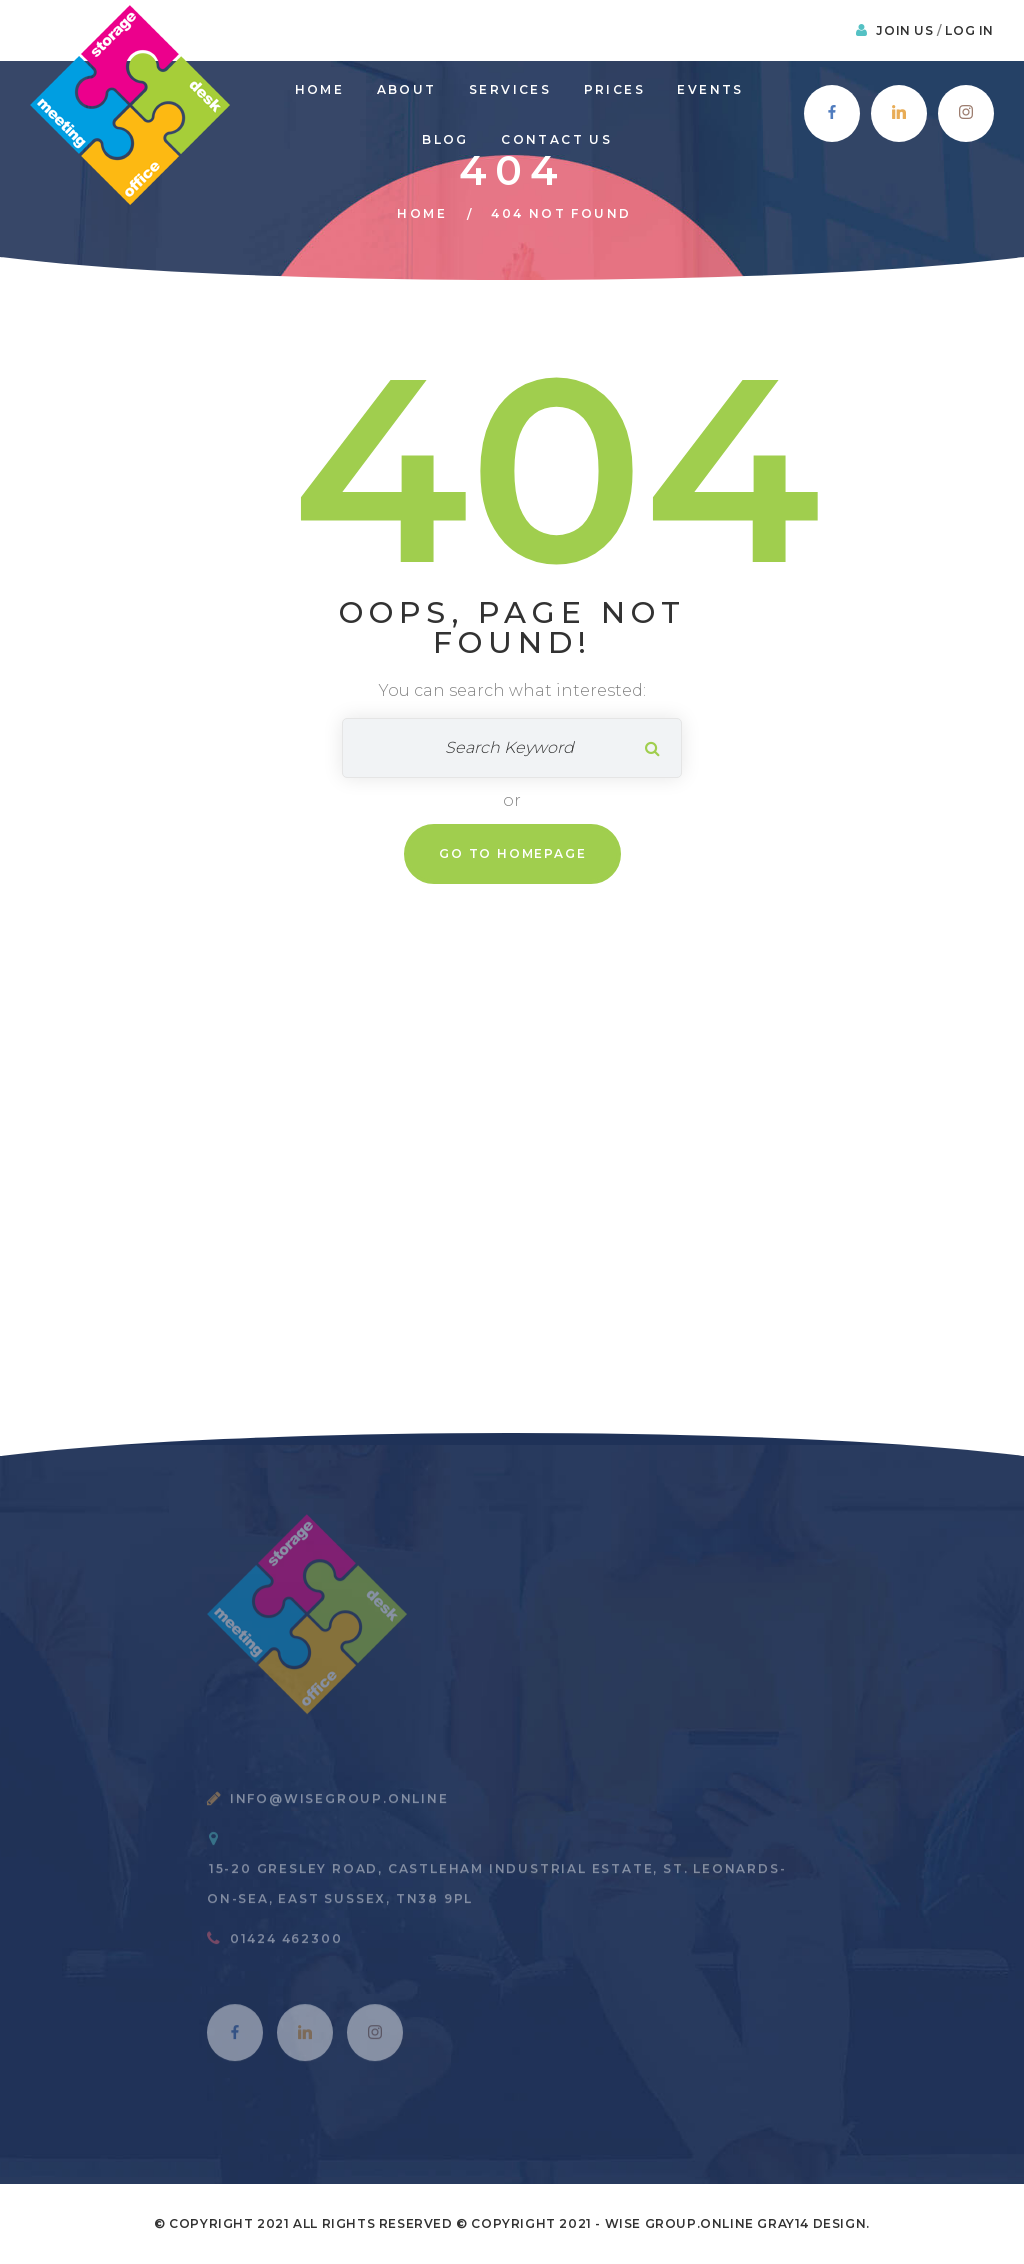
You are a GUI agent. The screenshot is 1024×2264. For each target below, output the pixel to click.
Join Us (906, 30)
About (407, 89)
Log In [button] (969, 30)
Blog (445, 139)
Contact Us (556, 139)
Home (320, 89)
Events (710, 89)
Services (510, 89)
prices (614, 89)
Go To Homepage (512, 853)
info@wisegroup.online (339, 1806)
